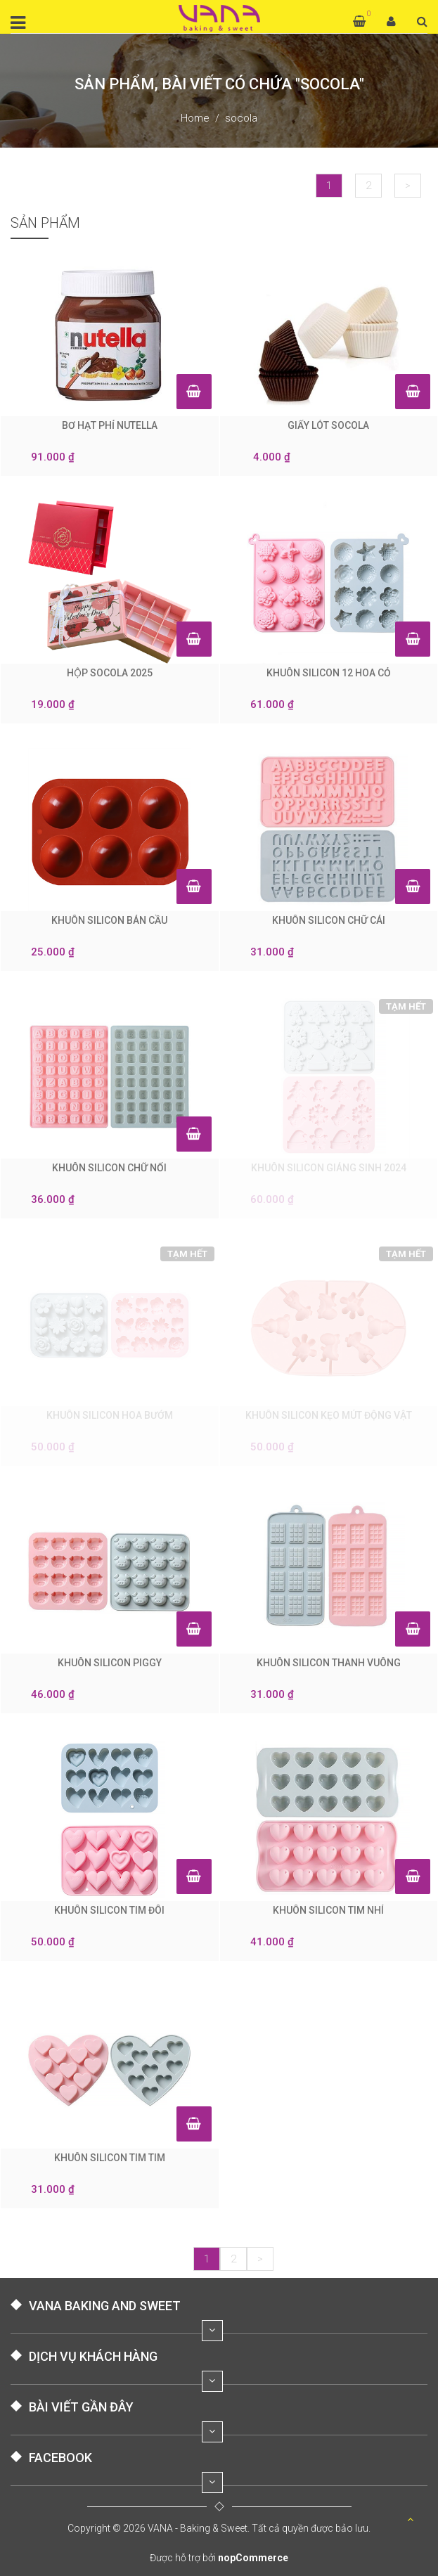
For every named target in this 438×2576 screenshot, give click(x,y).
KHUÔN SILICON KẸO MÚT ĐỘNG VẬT (328, 1415)
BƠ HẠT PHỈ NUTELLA (109, 425)
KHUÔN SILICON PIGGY (110, 1662)
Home (195, 118)
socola (241, 118)
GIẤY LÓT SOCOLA (328, 425)
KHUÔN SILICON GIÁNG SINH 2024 (328, 1167)
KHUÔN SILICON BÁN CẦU (109, 920)
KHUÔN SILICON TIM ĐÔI (109, 1910)
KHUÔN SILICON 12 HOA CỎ (328, 672)
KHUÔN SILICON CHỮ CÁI (328, 920)
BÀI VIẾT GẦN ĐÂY (81, 2407)
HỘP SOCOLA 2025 (110, 672)
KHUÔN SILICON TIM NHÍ (328, 1910)
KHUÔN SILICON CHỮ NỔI (109, 1167)
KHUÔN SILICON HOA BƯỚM (109, 1415)
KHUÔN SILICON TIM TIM (109, 2157)
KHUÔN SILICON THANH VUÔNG (329, 1662)
